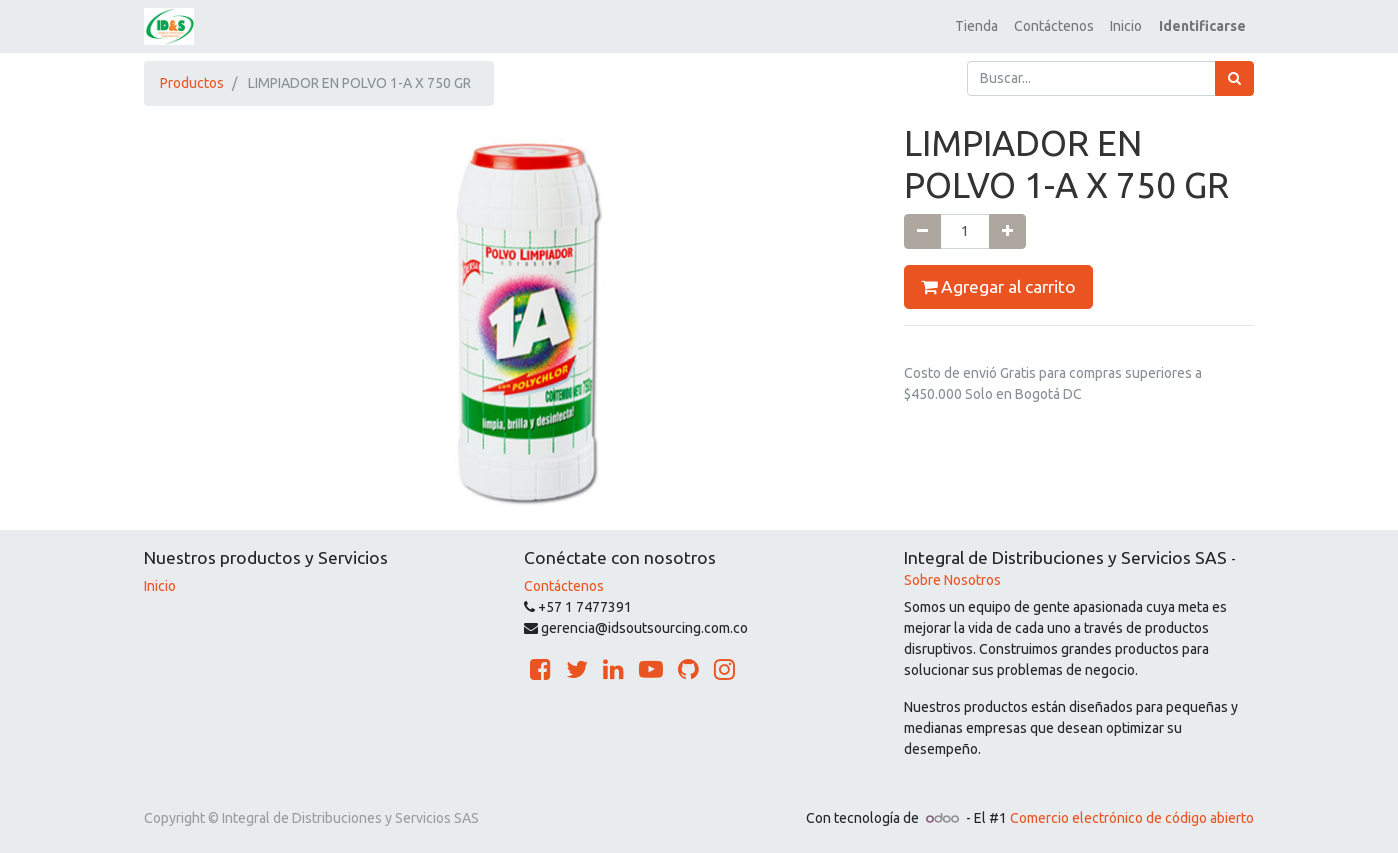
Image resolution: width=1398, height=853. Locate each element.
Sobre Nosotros (952, 580)
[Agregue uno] (1007, 231)
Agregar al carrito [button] (998, 287)
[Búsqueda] (1234, 78)
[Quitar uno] (922, 231)
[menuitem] (976, 26)
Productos (192, 83)
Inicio (160, 586)
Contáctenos (564, 586)
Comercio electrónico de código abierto (1132, 818)
